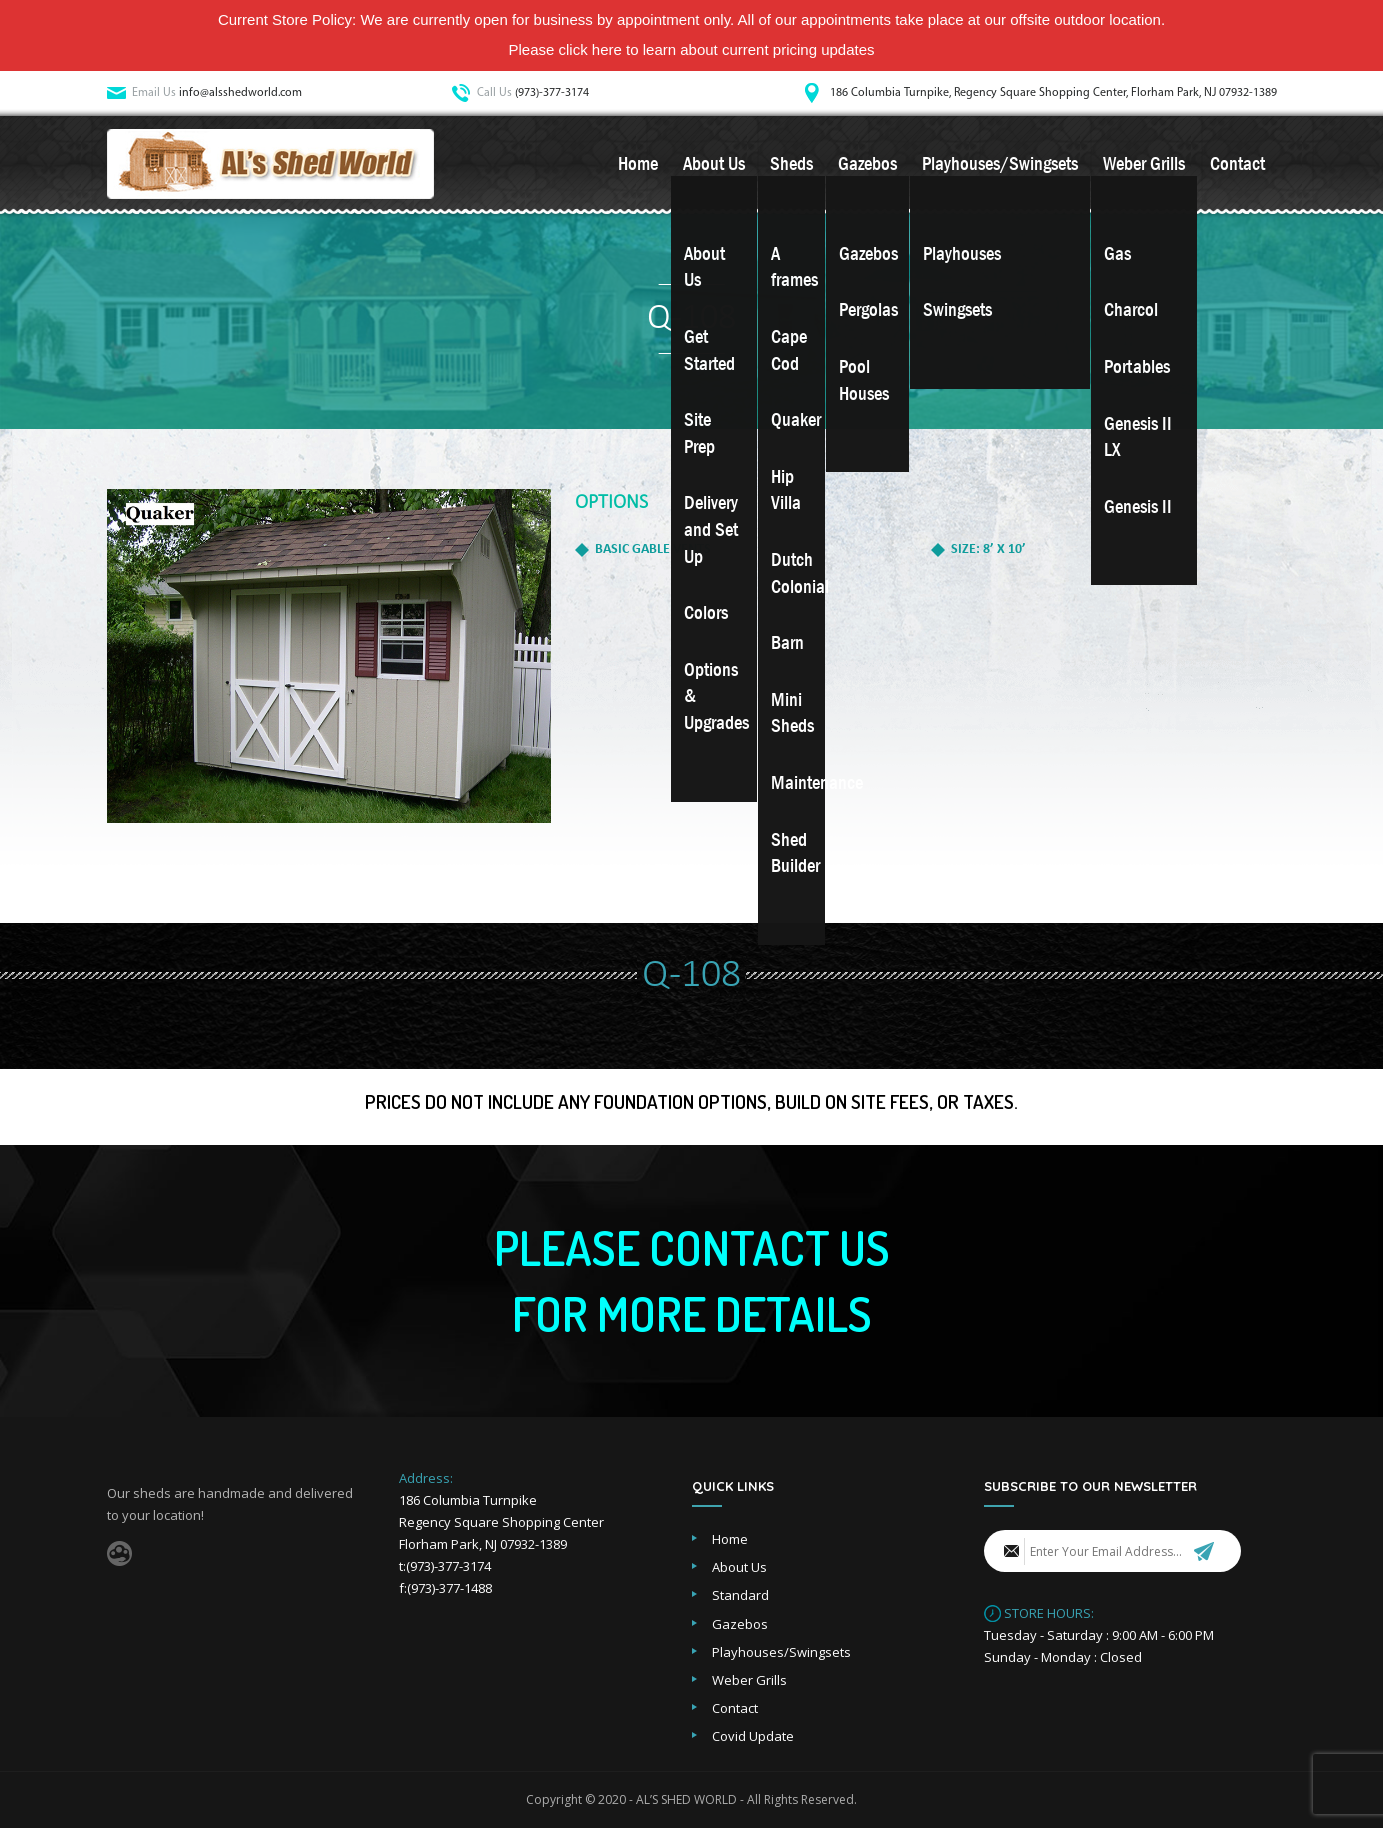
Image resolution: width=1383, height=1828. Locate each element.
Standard (740, 1595)
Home (638, 164)
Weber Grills (1144, 164)
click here (590, 49)
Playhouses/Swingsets (1000, 164)
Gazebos (867, 164)
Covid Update (753, 1736)
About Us (714, 164)
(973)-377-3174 (552, 93)
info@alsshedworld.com (240, 93)
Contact (1237, 164)
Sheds (791, 164)
